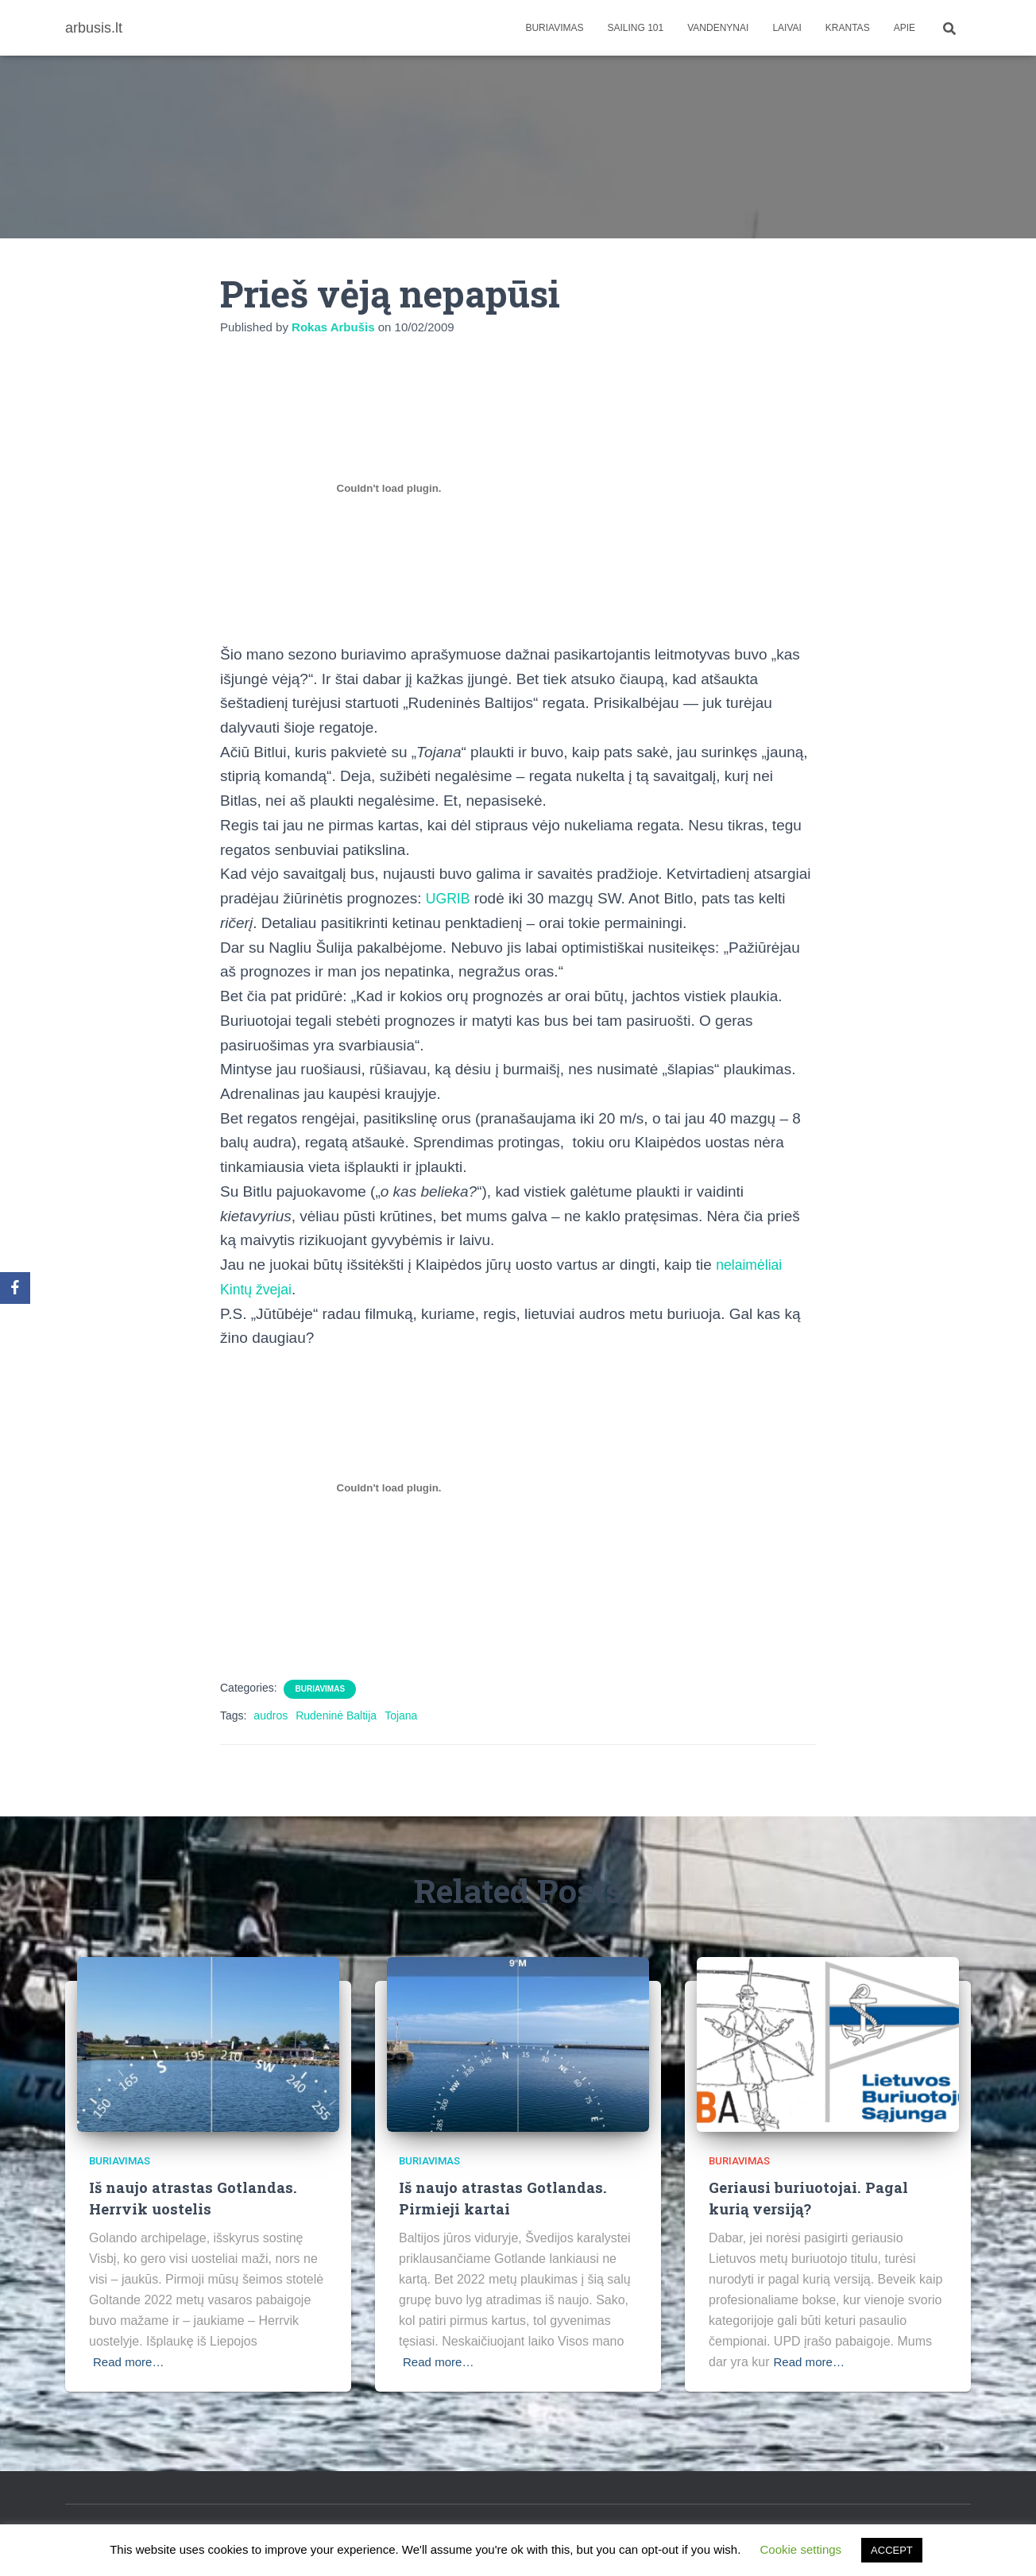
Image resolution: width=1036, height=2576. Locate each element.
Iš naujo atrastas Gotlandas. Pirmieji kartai (504, 2197)
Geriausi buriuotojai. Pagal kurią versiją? (810, 2197)
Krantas (847, 27)
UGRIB (450, 898)
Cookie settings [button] (801, 2549)
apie (904, 27)
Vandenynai (717, 27)
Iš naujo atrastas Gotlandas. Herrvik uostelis (194, 2197)
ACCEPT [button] (892, 2550)
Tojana (401, 1715)
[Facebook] (15, 1288)
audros (270, 1715)
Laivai (786, 27)
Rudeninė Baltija (336, 1715)
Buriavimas (554, 27)
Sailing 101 (636, 27)
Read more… (130, 2361)
